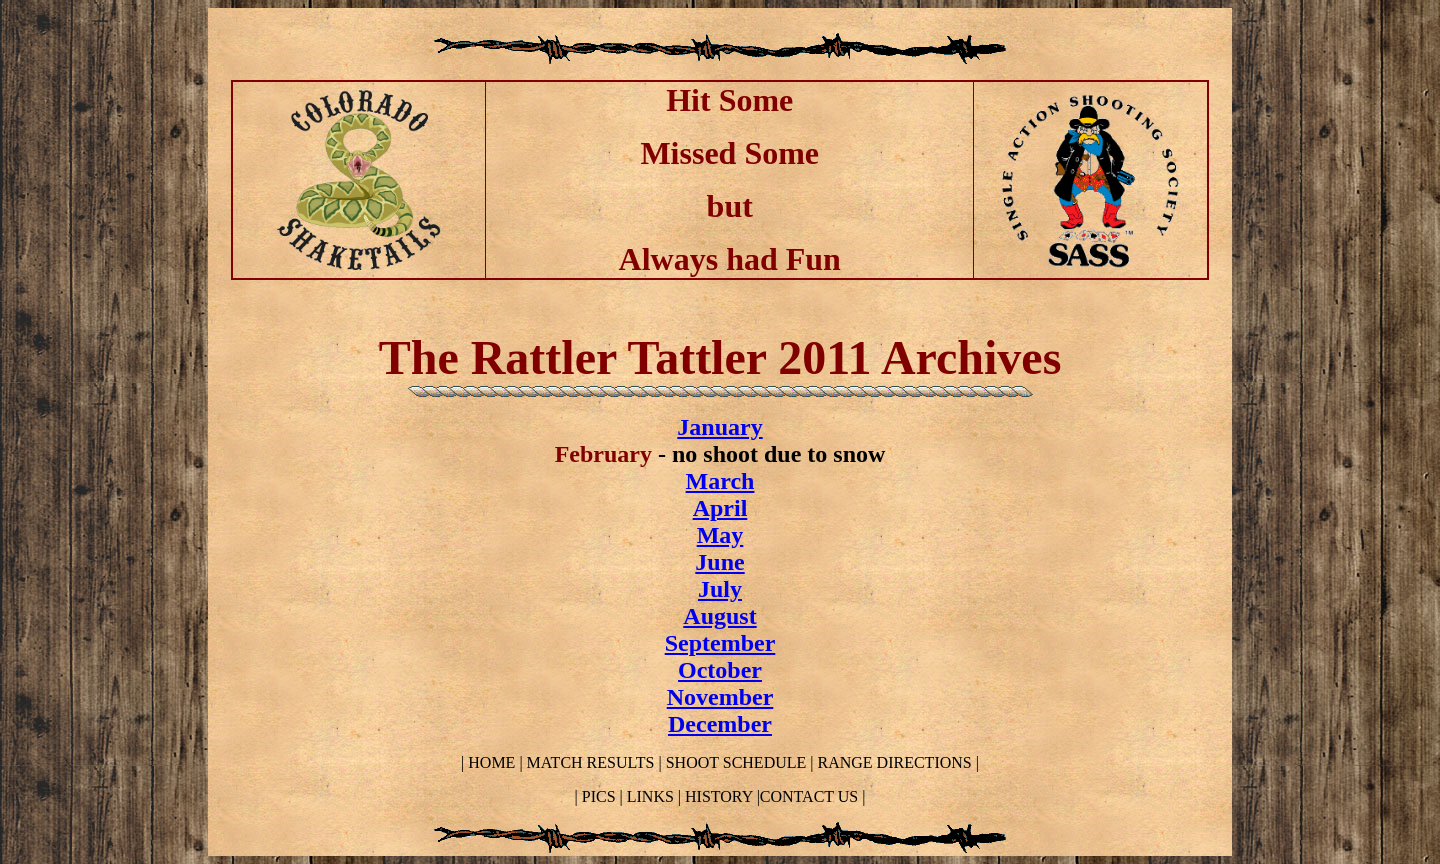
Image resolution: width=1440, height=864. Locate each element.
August (719, 616)
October (720, 670)
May (720, 535)
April (720, 508)
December (720, 724)
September (720, 643)
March (720, 481)
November (720, 697)
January (719, 427)
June (719, 562)
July (720, 589)
